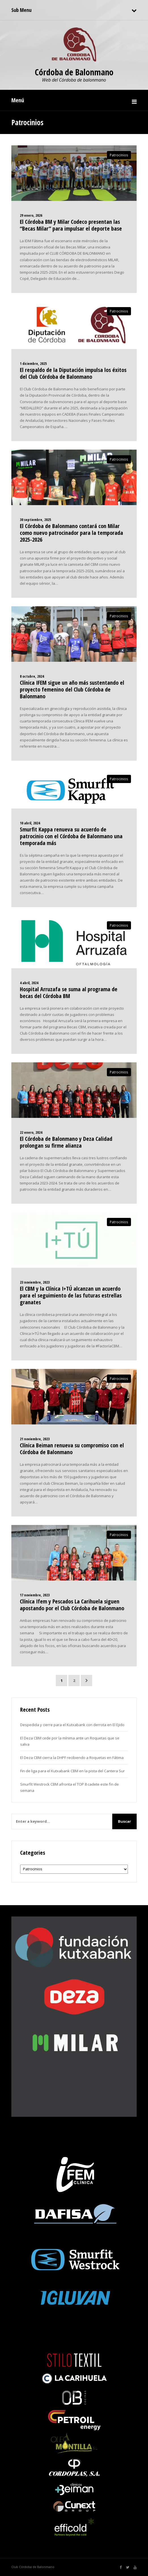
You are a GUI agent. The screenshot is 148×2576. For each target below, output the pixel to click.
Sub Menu (21, 10)
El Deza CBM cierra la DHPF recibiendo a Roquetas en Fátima (72, 1757)
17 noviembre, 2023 (35, 1594)
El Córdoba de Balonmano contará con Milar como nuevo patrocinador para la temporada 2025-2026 (71, 532)
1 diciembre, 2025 (33, 363)
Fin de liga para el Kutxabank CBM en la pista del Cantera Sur (72, 1770)
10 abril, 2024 (30, 823)
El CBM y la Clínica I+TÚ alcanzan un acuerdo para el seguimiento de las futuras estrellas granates (71, 1295)
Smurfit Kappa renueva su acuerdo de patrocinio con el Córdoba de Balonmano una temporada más (71, 836)
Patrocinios (119, 155)
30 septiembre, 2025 (35, 519)
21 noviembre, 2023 (35, 1438)
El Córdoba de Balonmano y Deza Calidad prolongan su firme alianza (66, 1142)
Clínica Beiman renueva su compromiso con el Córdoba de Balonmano (72, 1448)
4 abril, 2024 (29, 982)
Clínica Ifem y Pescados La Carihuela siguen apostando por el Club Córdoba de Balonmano (72, 1604)
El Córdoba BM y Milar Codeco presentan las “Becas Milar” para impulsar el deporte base (71, 225)
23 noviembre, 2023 (35, 1282)
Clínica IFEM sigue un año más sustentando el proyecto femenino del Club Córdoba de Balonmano (72, 689)
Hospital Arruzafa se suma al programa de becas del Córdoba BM (68, 992)
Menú (17, 100)
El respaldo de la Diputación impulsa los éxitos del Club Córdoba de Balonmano (73, 373)
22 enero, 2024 (31, 1132)
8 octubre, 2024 (32, 676)
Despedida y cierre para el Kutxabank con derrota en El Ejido (72, 1724)
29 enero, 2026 (31, 215)
